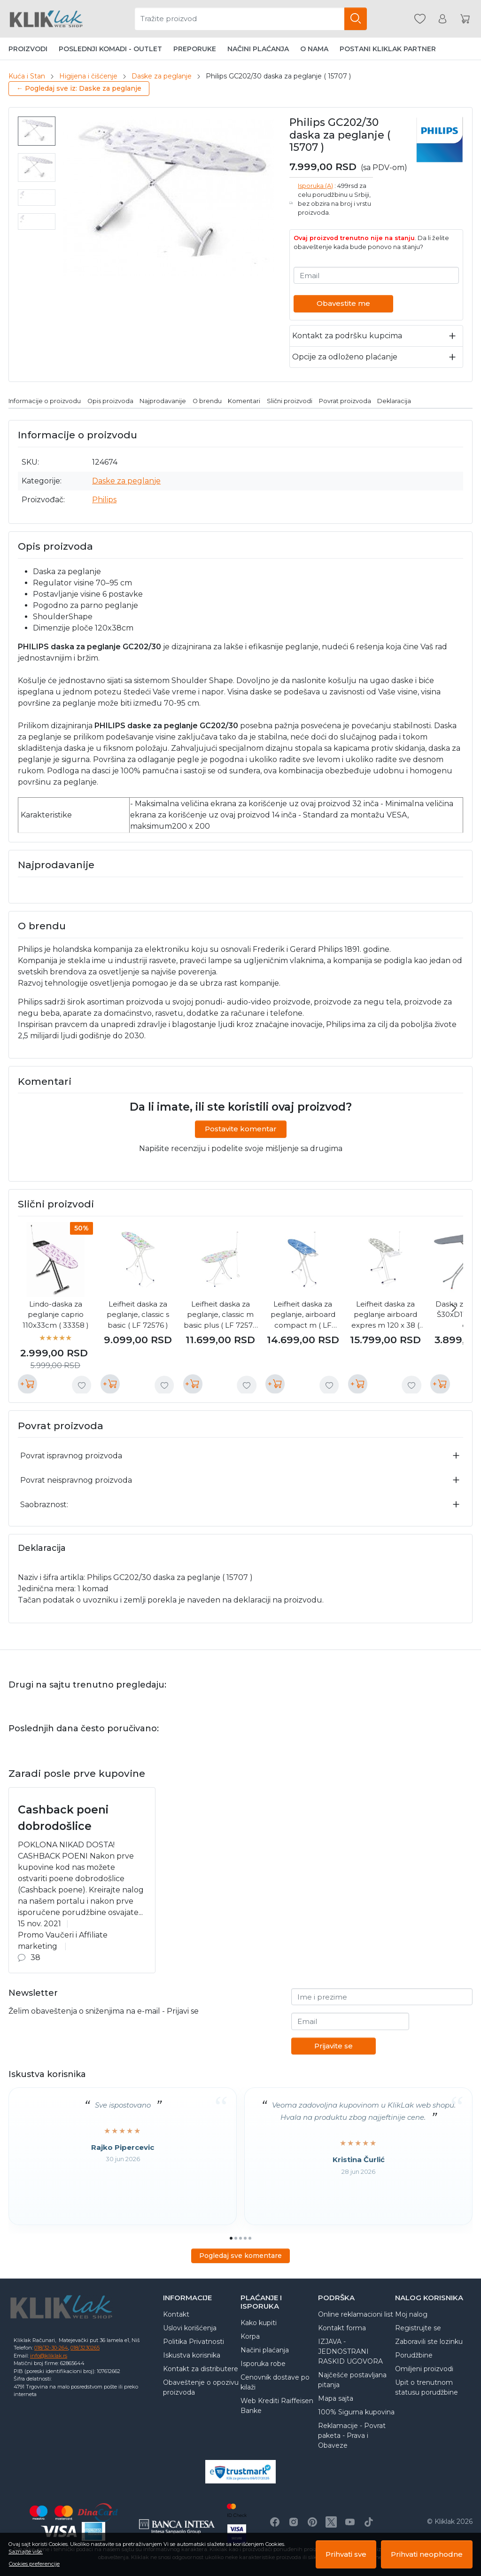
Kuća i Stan (26, 76)
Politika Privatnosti (193, 2341)
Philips (104, 499)
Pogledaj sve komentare (240, 2255)
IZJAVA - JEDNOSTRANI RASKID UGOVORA (350, 2351)
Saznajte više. (25, 2551)
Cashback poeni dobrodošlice (63, 1818)
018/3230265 (85, 2347)
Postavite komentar (241, 1128)
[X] (331, 2522)
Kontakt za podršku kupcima (347, 335)
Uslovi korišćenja (190, 2328)
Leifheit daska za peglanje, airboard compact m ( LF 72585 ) (303, 1315)
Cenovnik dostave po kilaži (275, 2382)
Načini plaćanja (258, 49)
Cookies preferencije (34, 2563)
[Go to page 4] (245, 2238)
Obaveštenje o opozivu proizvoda (201, 2387)
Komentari (244, 401)
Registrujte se (418, 2328)
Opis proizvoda (110, 401)
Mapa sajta (335, 2398)
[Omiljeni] (420, 19)
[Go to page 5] (249, 2238)
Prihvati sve (346, 2554)
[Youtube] (350, 2522)
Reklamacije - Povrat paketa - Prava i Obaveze (352, 2435)
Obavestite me (343, 303)
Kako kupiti (258, 2323)
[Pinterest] (312, 2522)
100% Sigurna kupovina (356, 2412)
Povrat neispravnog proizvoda (76, 1480)
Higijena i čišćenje (88, 76)
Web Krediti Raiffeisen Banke (276, 2406)
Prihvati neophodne (427, 2554)
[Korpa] (465, 19)
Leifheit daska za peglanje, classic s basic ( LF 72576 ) (138, 1315)
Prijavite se (333, 2045)
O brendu (207, 401)
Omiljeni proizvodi (424, 2369)
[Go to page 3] (240, 2238)
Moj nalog (411, 2314)
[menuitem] (36, 131)
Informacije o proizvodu (44, 401)
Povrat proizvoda (345, 401)
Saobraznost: (44, 1504)
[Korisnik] (442, 19)
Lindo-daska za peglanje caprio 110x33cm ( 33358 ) (56, 1315)
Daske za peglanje (162, 76)
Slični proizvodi (289, 401)
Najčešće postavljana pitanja (352, 2380)
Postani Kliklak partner (388, 49)
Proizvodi (27, 49)
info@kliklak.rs (48, 2355)
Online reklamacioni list (355, 2314)
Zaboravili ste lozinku (429, 2341)
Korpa (250, 2336)
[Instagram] (293, 2522)
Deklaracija (394, 401)
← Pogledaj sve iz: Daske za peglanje (78, 88)
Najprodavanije (163, 401)
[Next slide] (453, 1308)
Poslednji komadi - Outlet (110, 49)
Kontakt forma (342, 2328)
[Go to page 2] (235, 2238)
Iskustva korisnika (191, 2355)
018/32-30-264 (51, 2347)
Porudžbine (414, 2355)
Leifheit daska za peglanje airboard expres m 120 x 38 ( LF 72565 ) (385, 1315)
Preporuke (194, 49)
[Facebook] (274, 2522)
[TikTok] (368, 2522)
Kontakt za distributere (200, 2369)
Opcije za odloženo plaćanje (344, 356)
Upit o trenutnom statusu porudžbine (426, 2387)
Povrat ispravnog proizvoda (71, 1455)
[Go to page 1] (231, 2238)
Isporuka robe (263, 2363)
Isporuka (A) (315, 185)
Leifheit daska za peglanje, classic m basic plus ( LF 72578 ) (220, 1315)
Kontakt (176, 2314)
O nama (314, 49)
